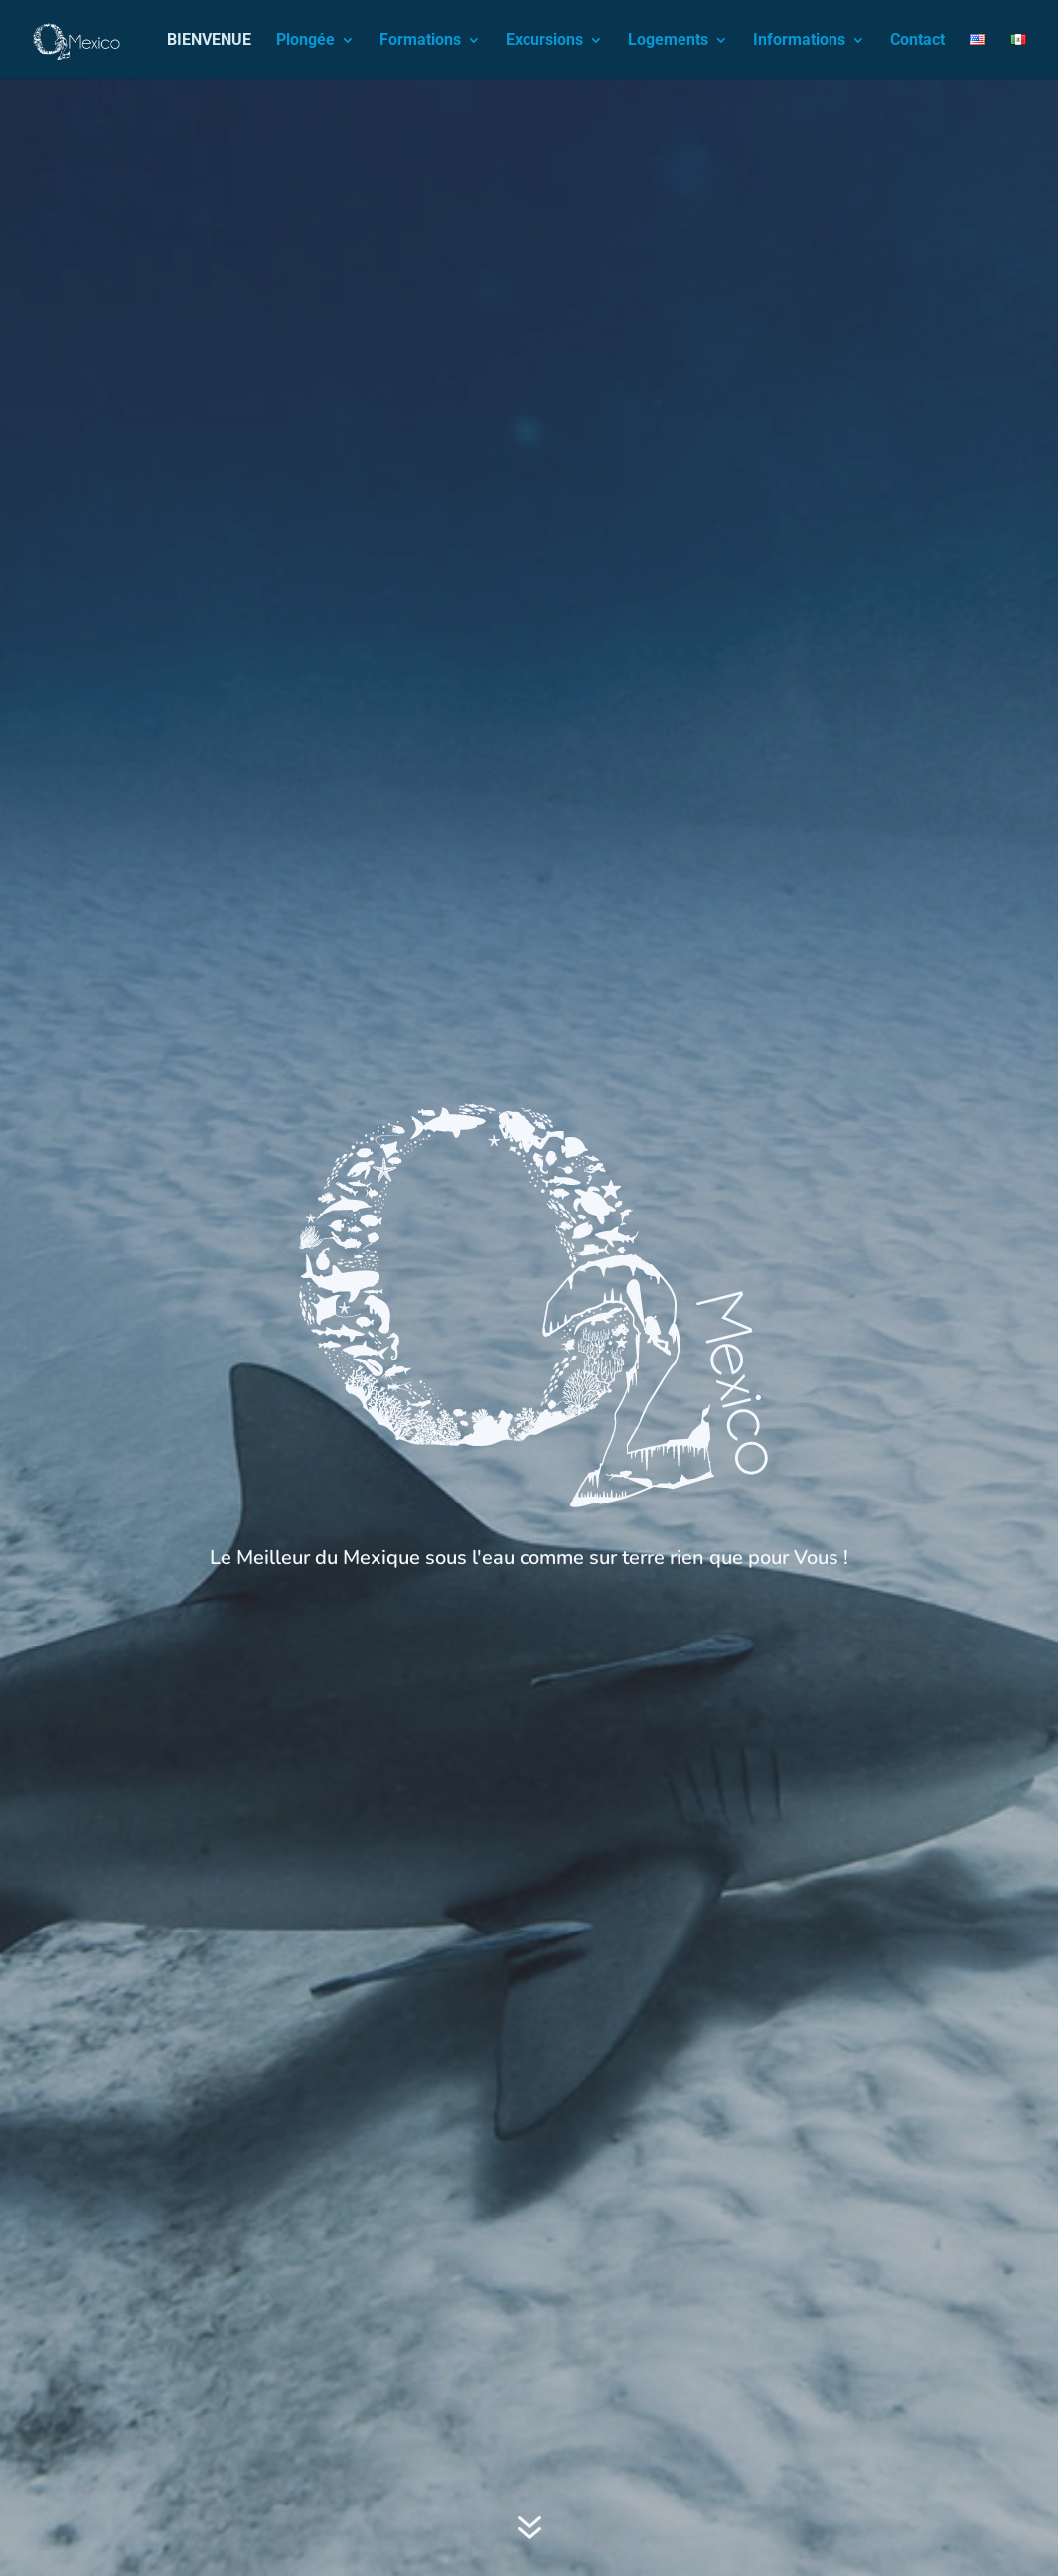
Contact (917, 41)
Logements (668, 41)
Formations (420, 41)
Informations (799, 41)
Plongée (305, 41)
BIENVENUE (209, 41)
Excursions (544, 41)
